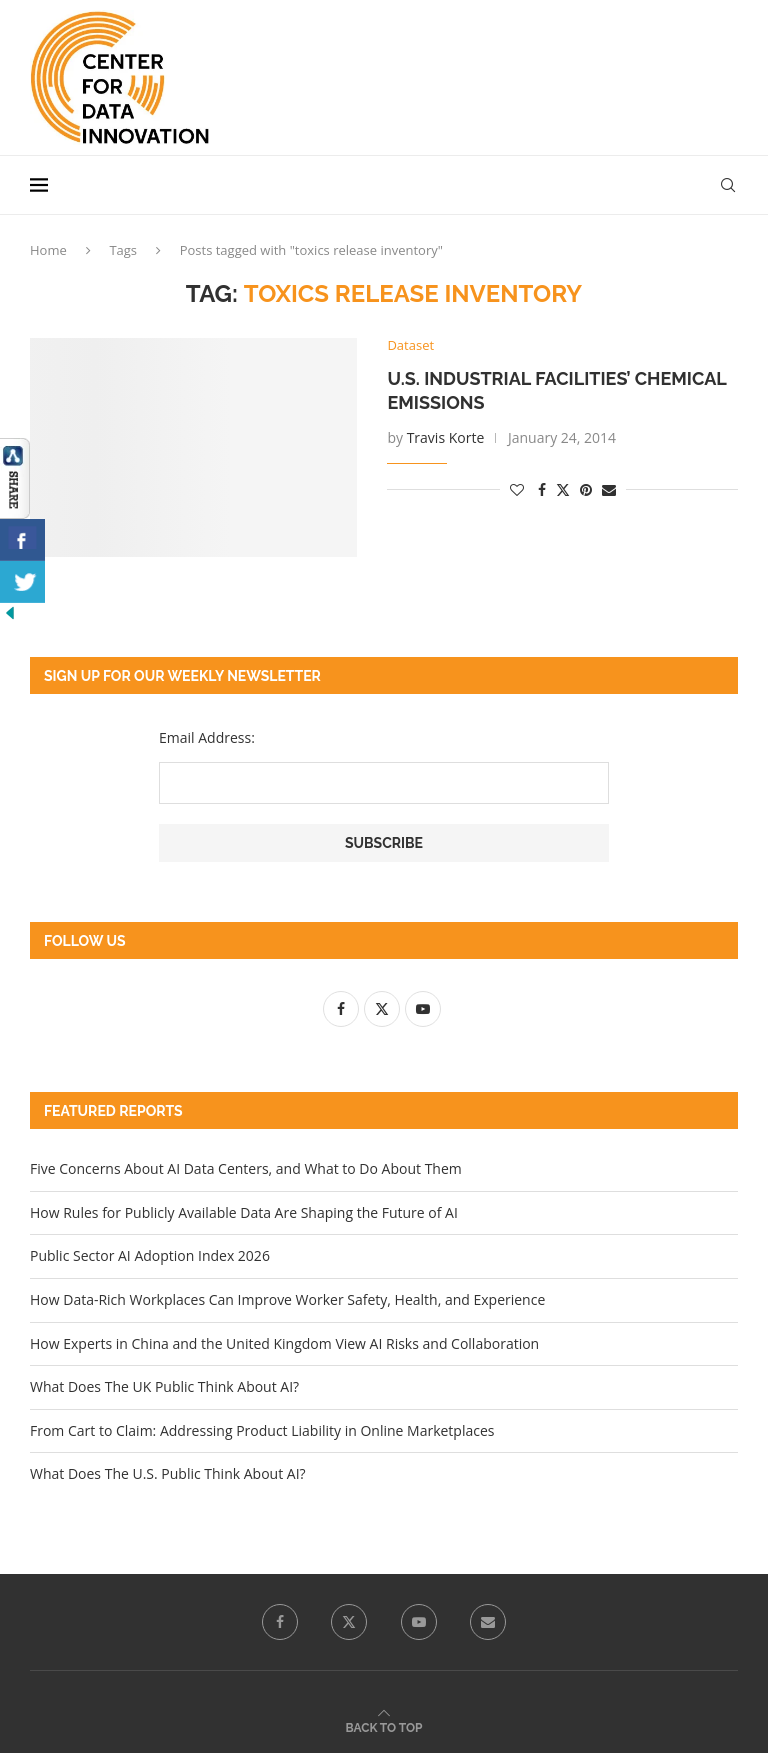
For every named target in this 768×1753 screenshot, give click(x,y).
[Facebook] (280, 1622)
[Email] (488, 1622)
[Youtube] (419, 1622)
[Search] (728, 185)
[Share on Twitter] (563, 489)
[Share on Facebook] (542, 489)
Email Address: (207, 737)
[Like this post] (517, 489)
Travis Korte (446, 437)
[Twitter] (349, 1622)
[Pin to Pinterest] (586, 489)
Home (48, 250)
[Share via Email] (609, 489)
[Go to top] (384, 1726)
